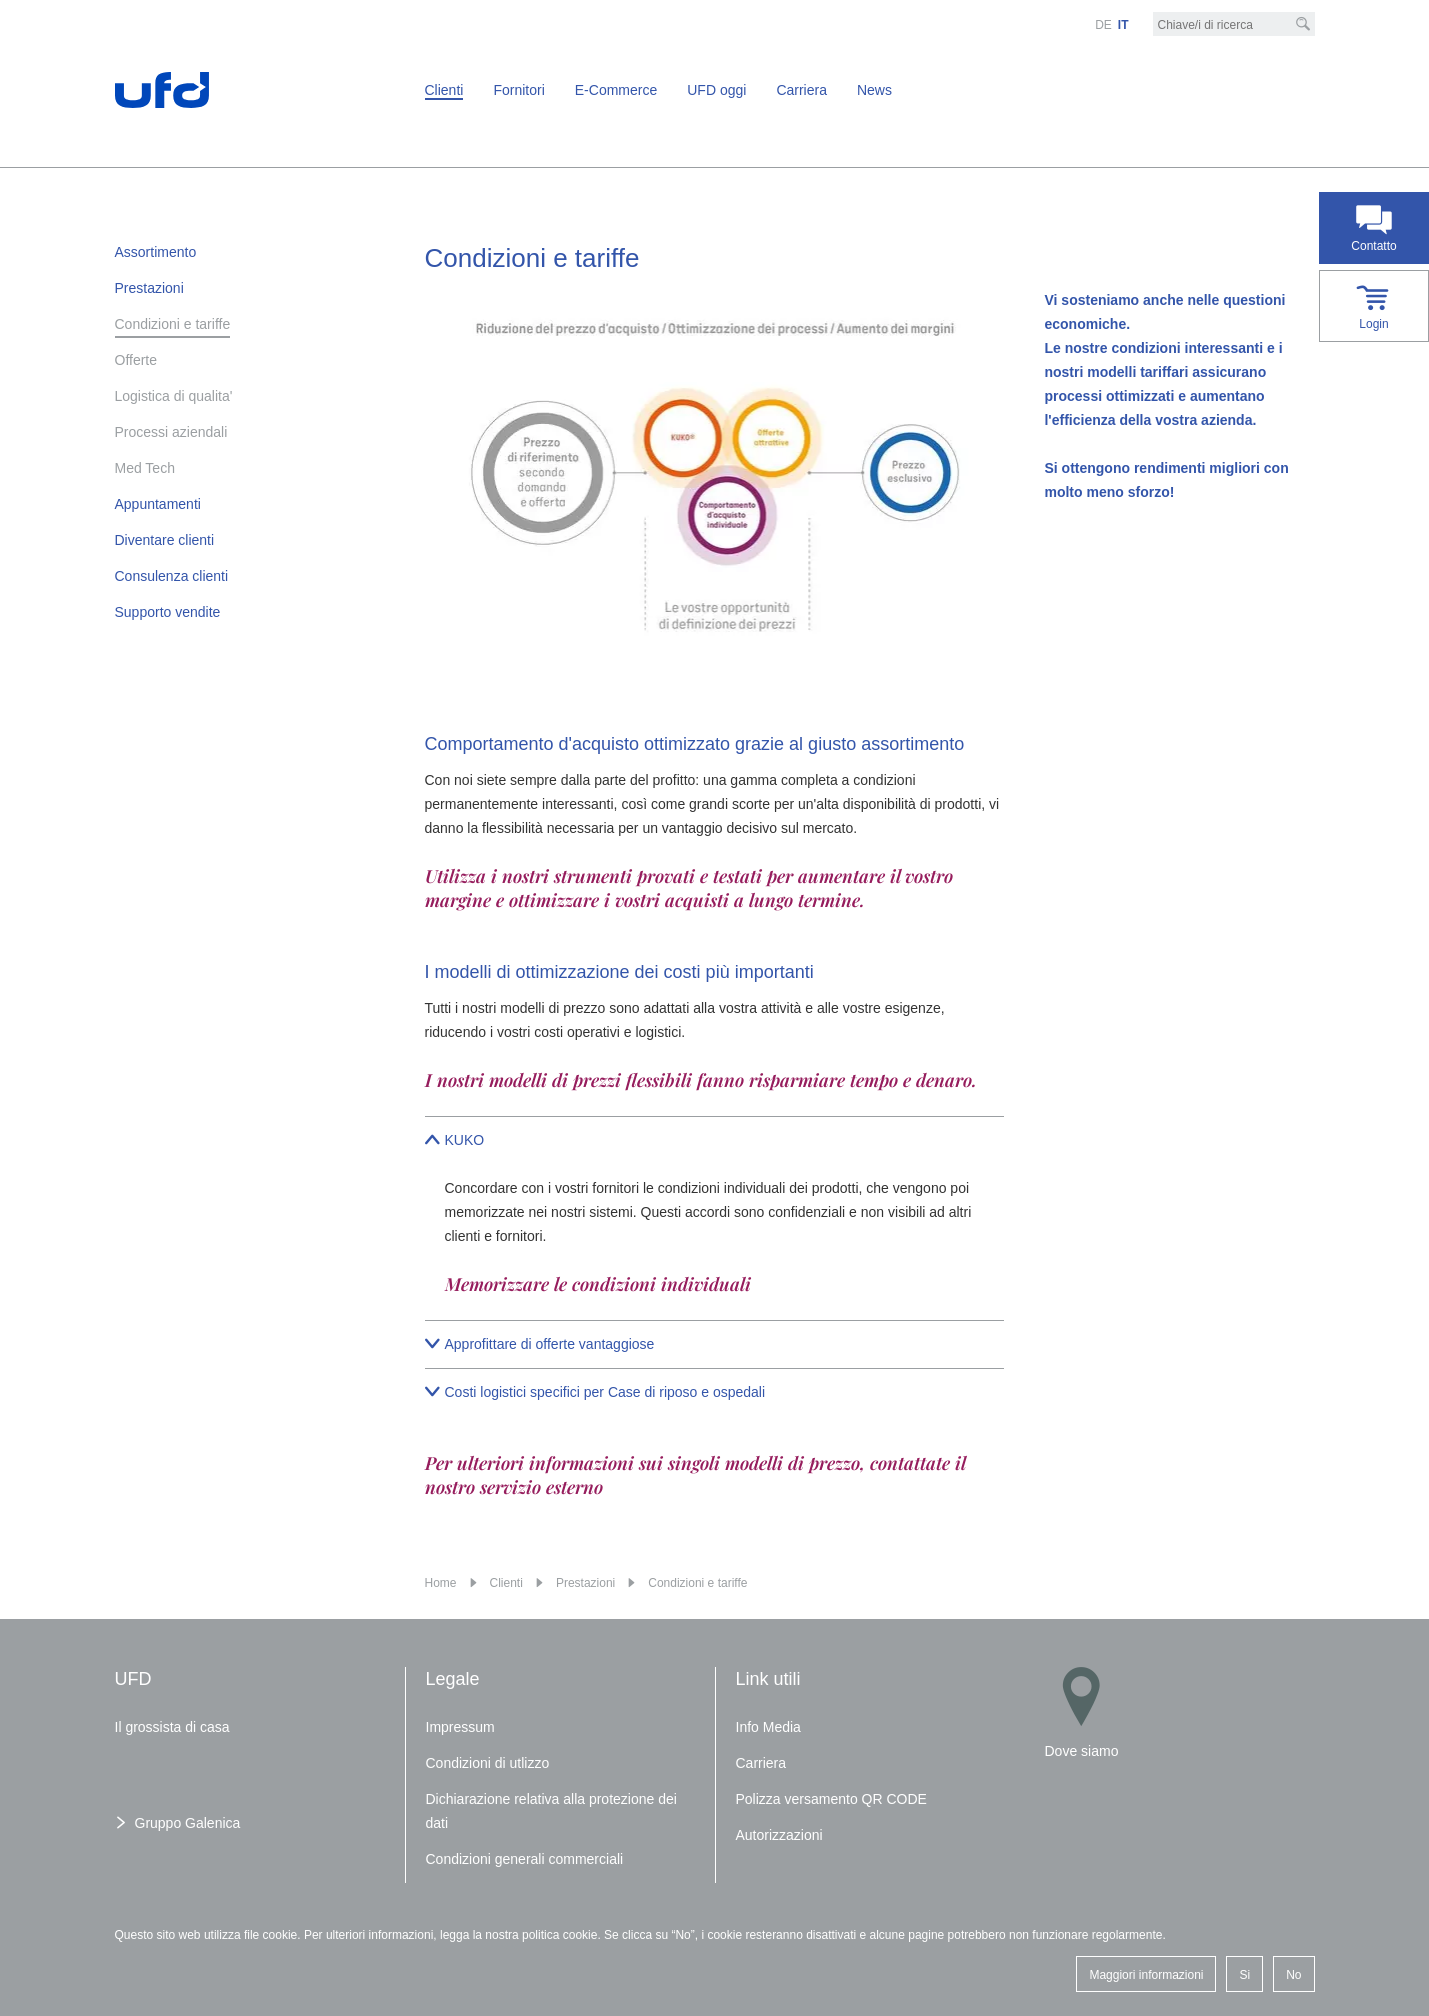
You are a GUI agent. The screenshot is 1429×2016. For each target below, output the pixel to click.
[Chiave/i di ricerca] (1234, 25)
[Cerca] (1303, 24)
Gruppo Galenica (188, 1823)
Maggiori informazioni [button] (1146, 1975)
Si (1244, 1975)
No (1293, 1975)
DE (1103, 25)
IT (1123, 25)
